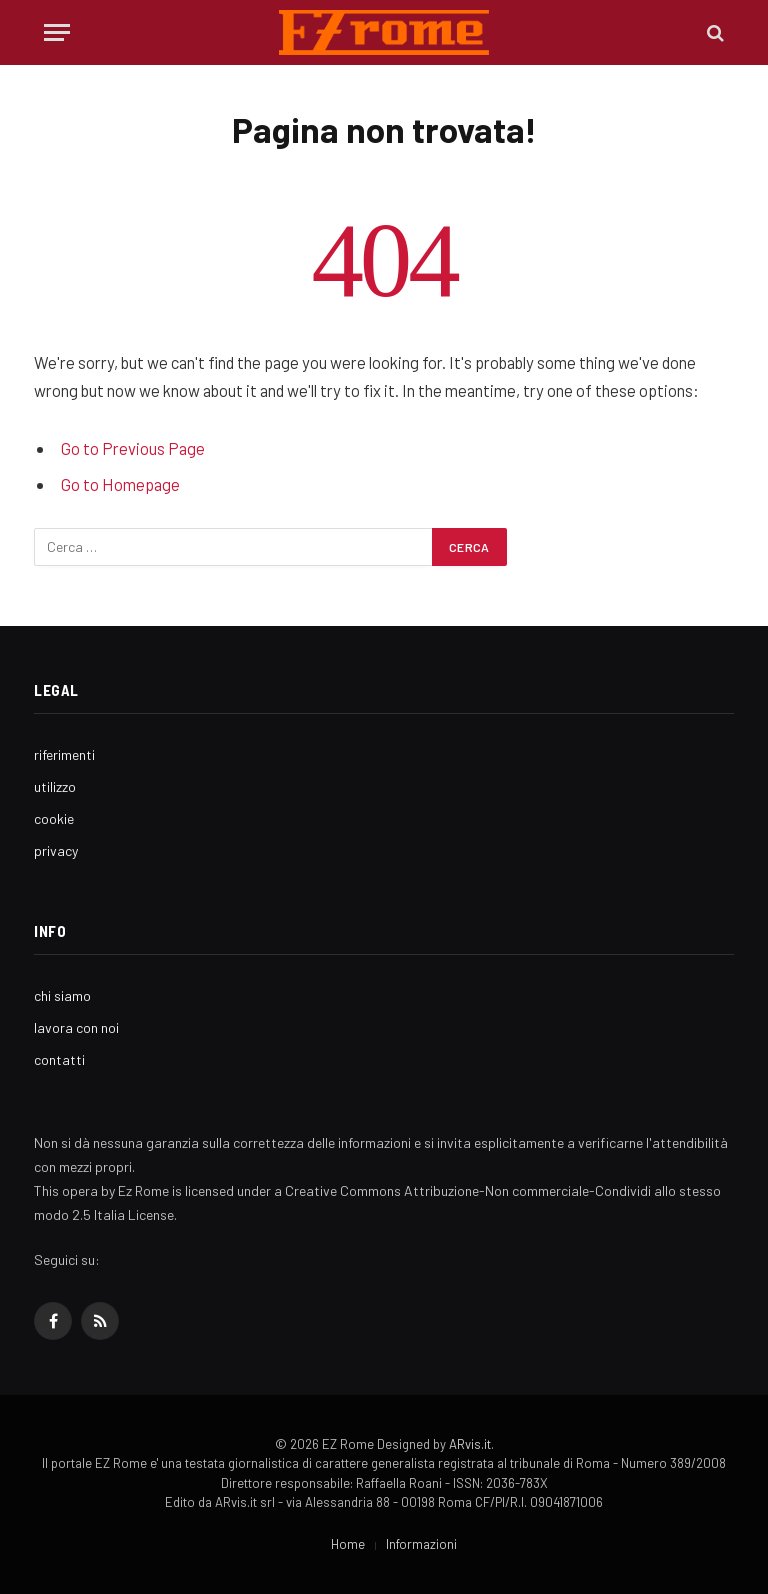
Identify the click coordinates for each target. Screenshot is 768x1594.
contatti (59, 1059)
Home (348, 1544)
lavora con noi (76, 1027)
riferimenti (64, 754)
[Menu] (57, 32)
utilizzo (55, 786)
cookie (54, 818)
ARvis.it (470, 1444)
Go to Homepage (120, 484)
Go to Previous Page (133, 448)
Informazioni (421, 1544)
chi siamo (62, 995)
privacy (56, 850)
